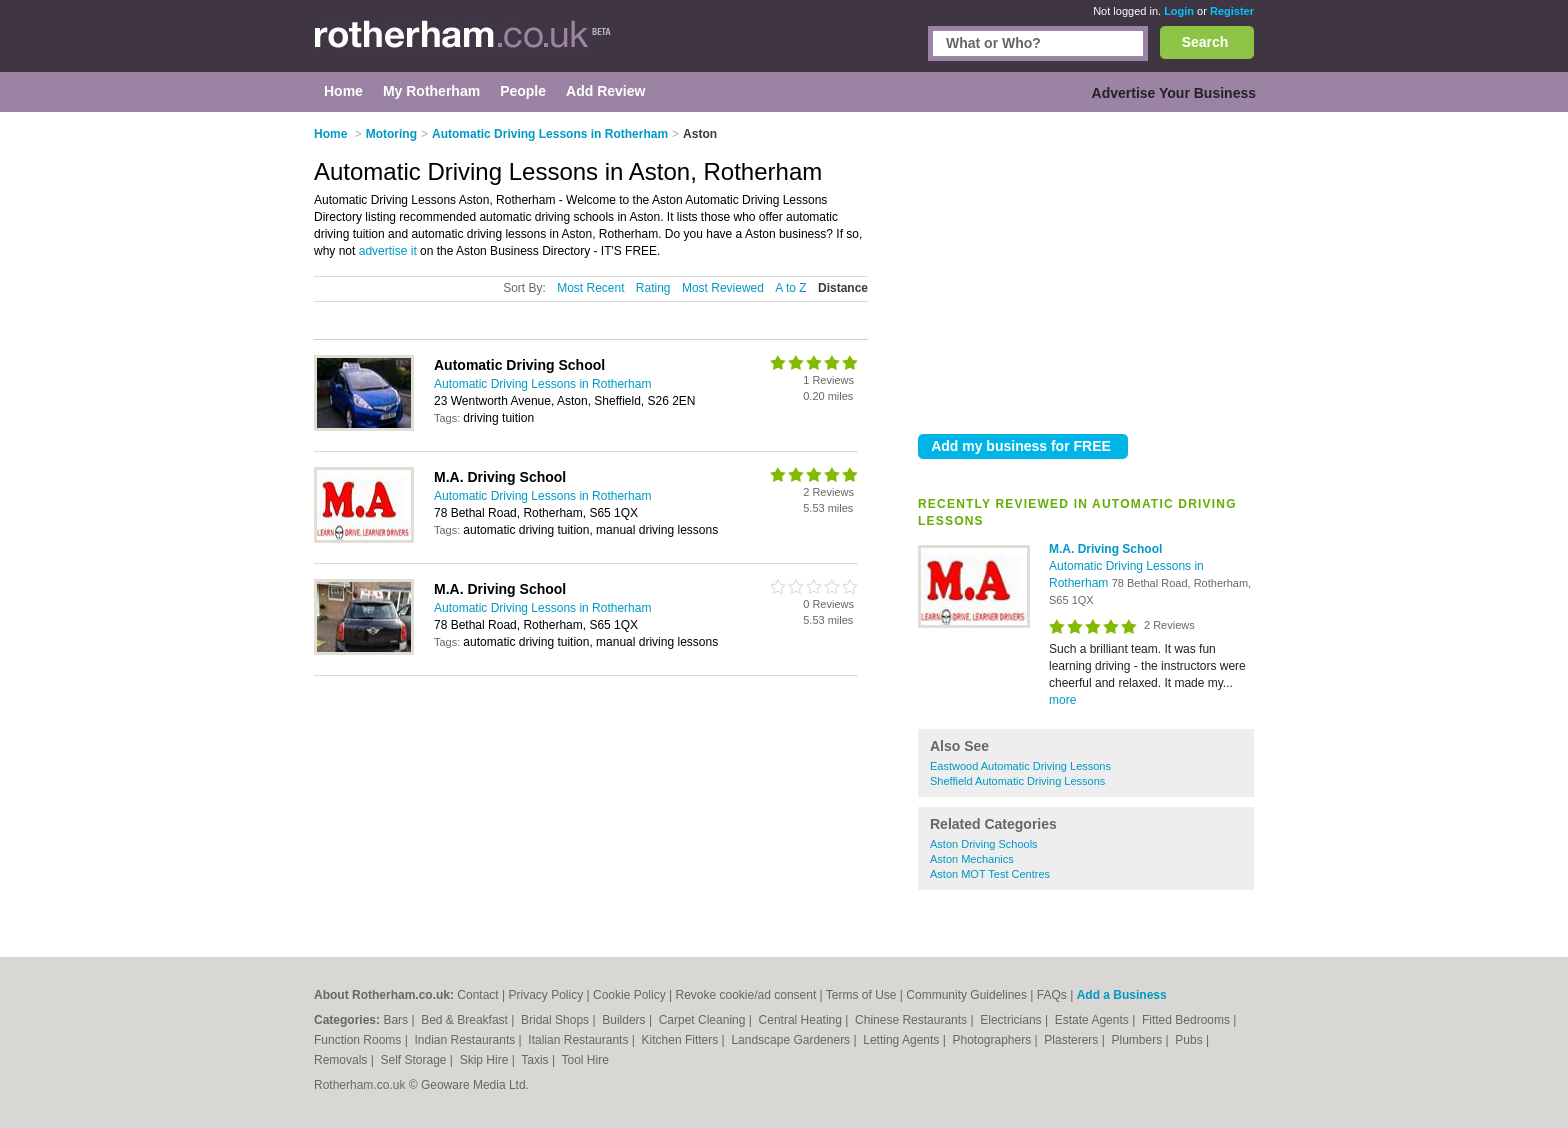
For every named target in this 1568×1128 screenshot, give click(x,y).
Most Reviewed (723, 288)
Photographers (993, 1040)
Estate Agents (1093, 1020)
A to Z (790, 288)
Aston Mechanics (972, 859)
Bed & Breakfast (466, 1020)
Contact (477, 995)
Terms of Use (861, 995)
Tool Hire (585, 1060)
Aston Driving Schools (984, 844)
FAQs (1052, 995)
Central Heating (802, 1020)
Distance (843, 288)
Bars (397, 1020)
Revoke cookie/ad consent (745, 995)
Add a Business (1122, 995)
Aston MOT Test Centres (990, 874)
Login (1179, 11)
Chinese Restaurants (912, 1020)
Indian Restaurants (467, 1040)
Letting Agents (902, 1040)
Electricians (1012, 1020)
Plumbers (1138, 1040)
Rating (653, 288)
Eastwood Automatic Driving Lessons (1020, 766)
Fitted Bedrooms (1187, 1020)
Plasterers (1072, 1040)
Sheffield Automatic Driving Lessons (1017, 781)
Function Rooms (359, 1040)
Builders (625, 1020)
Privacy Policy (546, 995)
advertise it (388, 251)
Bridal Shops (556, 1020)
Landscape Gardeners (792, 1040)
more (1062, 700)
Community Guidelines (966, 995)
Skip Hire (486, 1060)
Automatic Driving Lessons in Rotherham (542, 384)
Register (1232, 11)
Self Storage (414, 1060)
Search (1205, 42)
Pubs (1190, 1040)
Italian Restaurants (579, 1040)
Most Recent (590, 288)
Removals (342, 1060)
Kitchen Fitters (682, 1040)
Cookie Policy (629, 995)
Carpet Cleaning (704, 1020)
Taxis (536, 1060)
